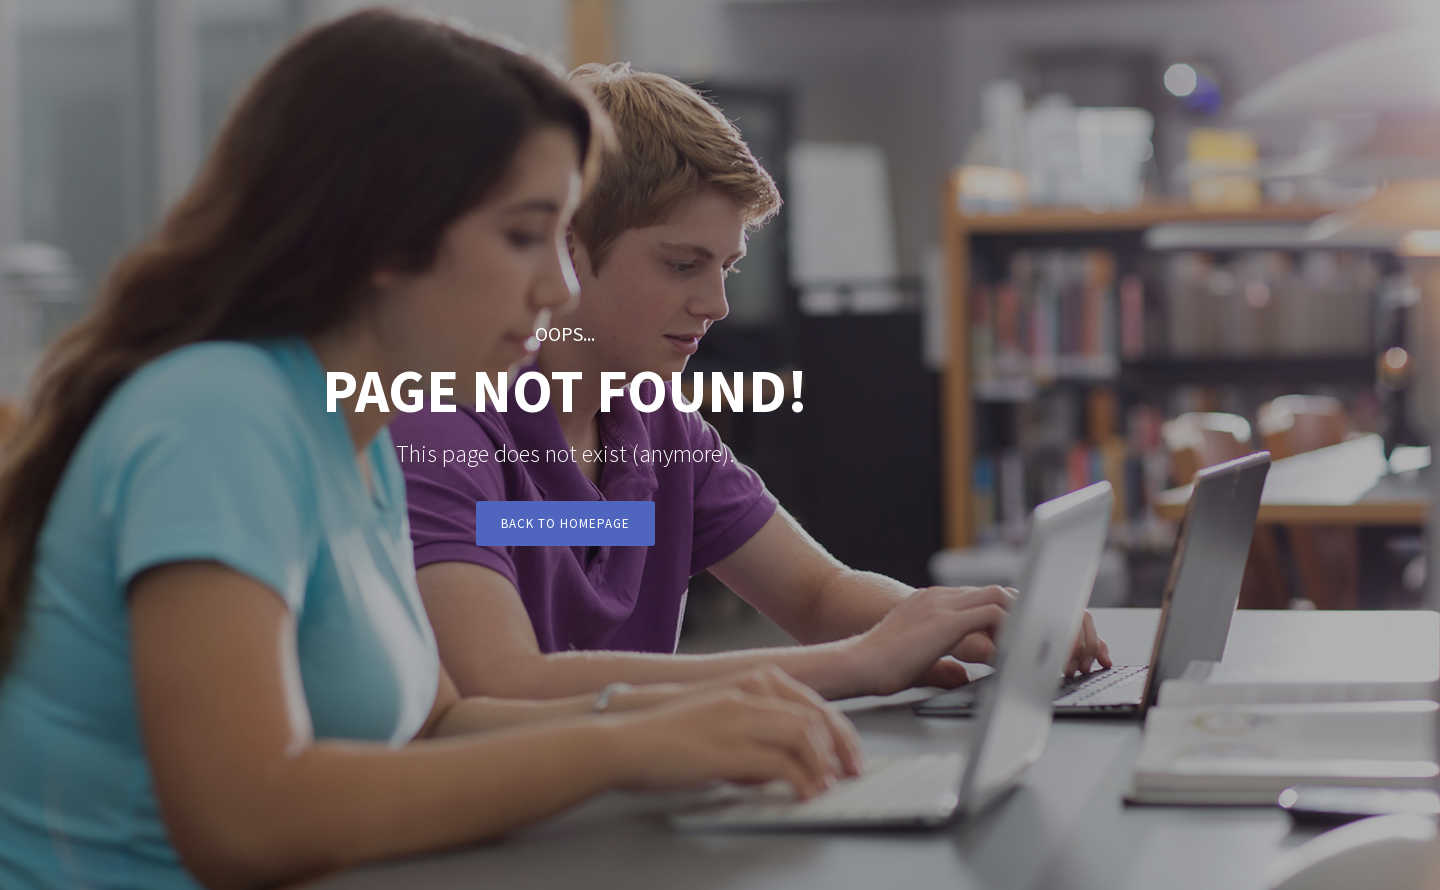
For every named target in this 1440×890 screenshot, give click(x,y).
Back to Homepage (565, 523)
